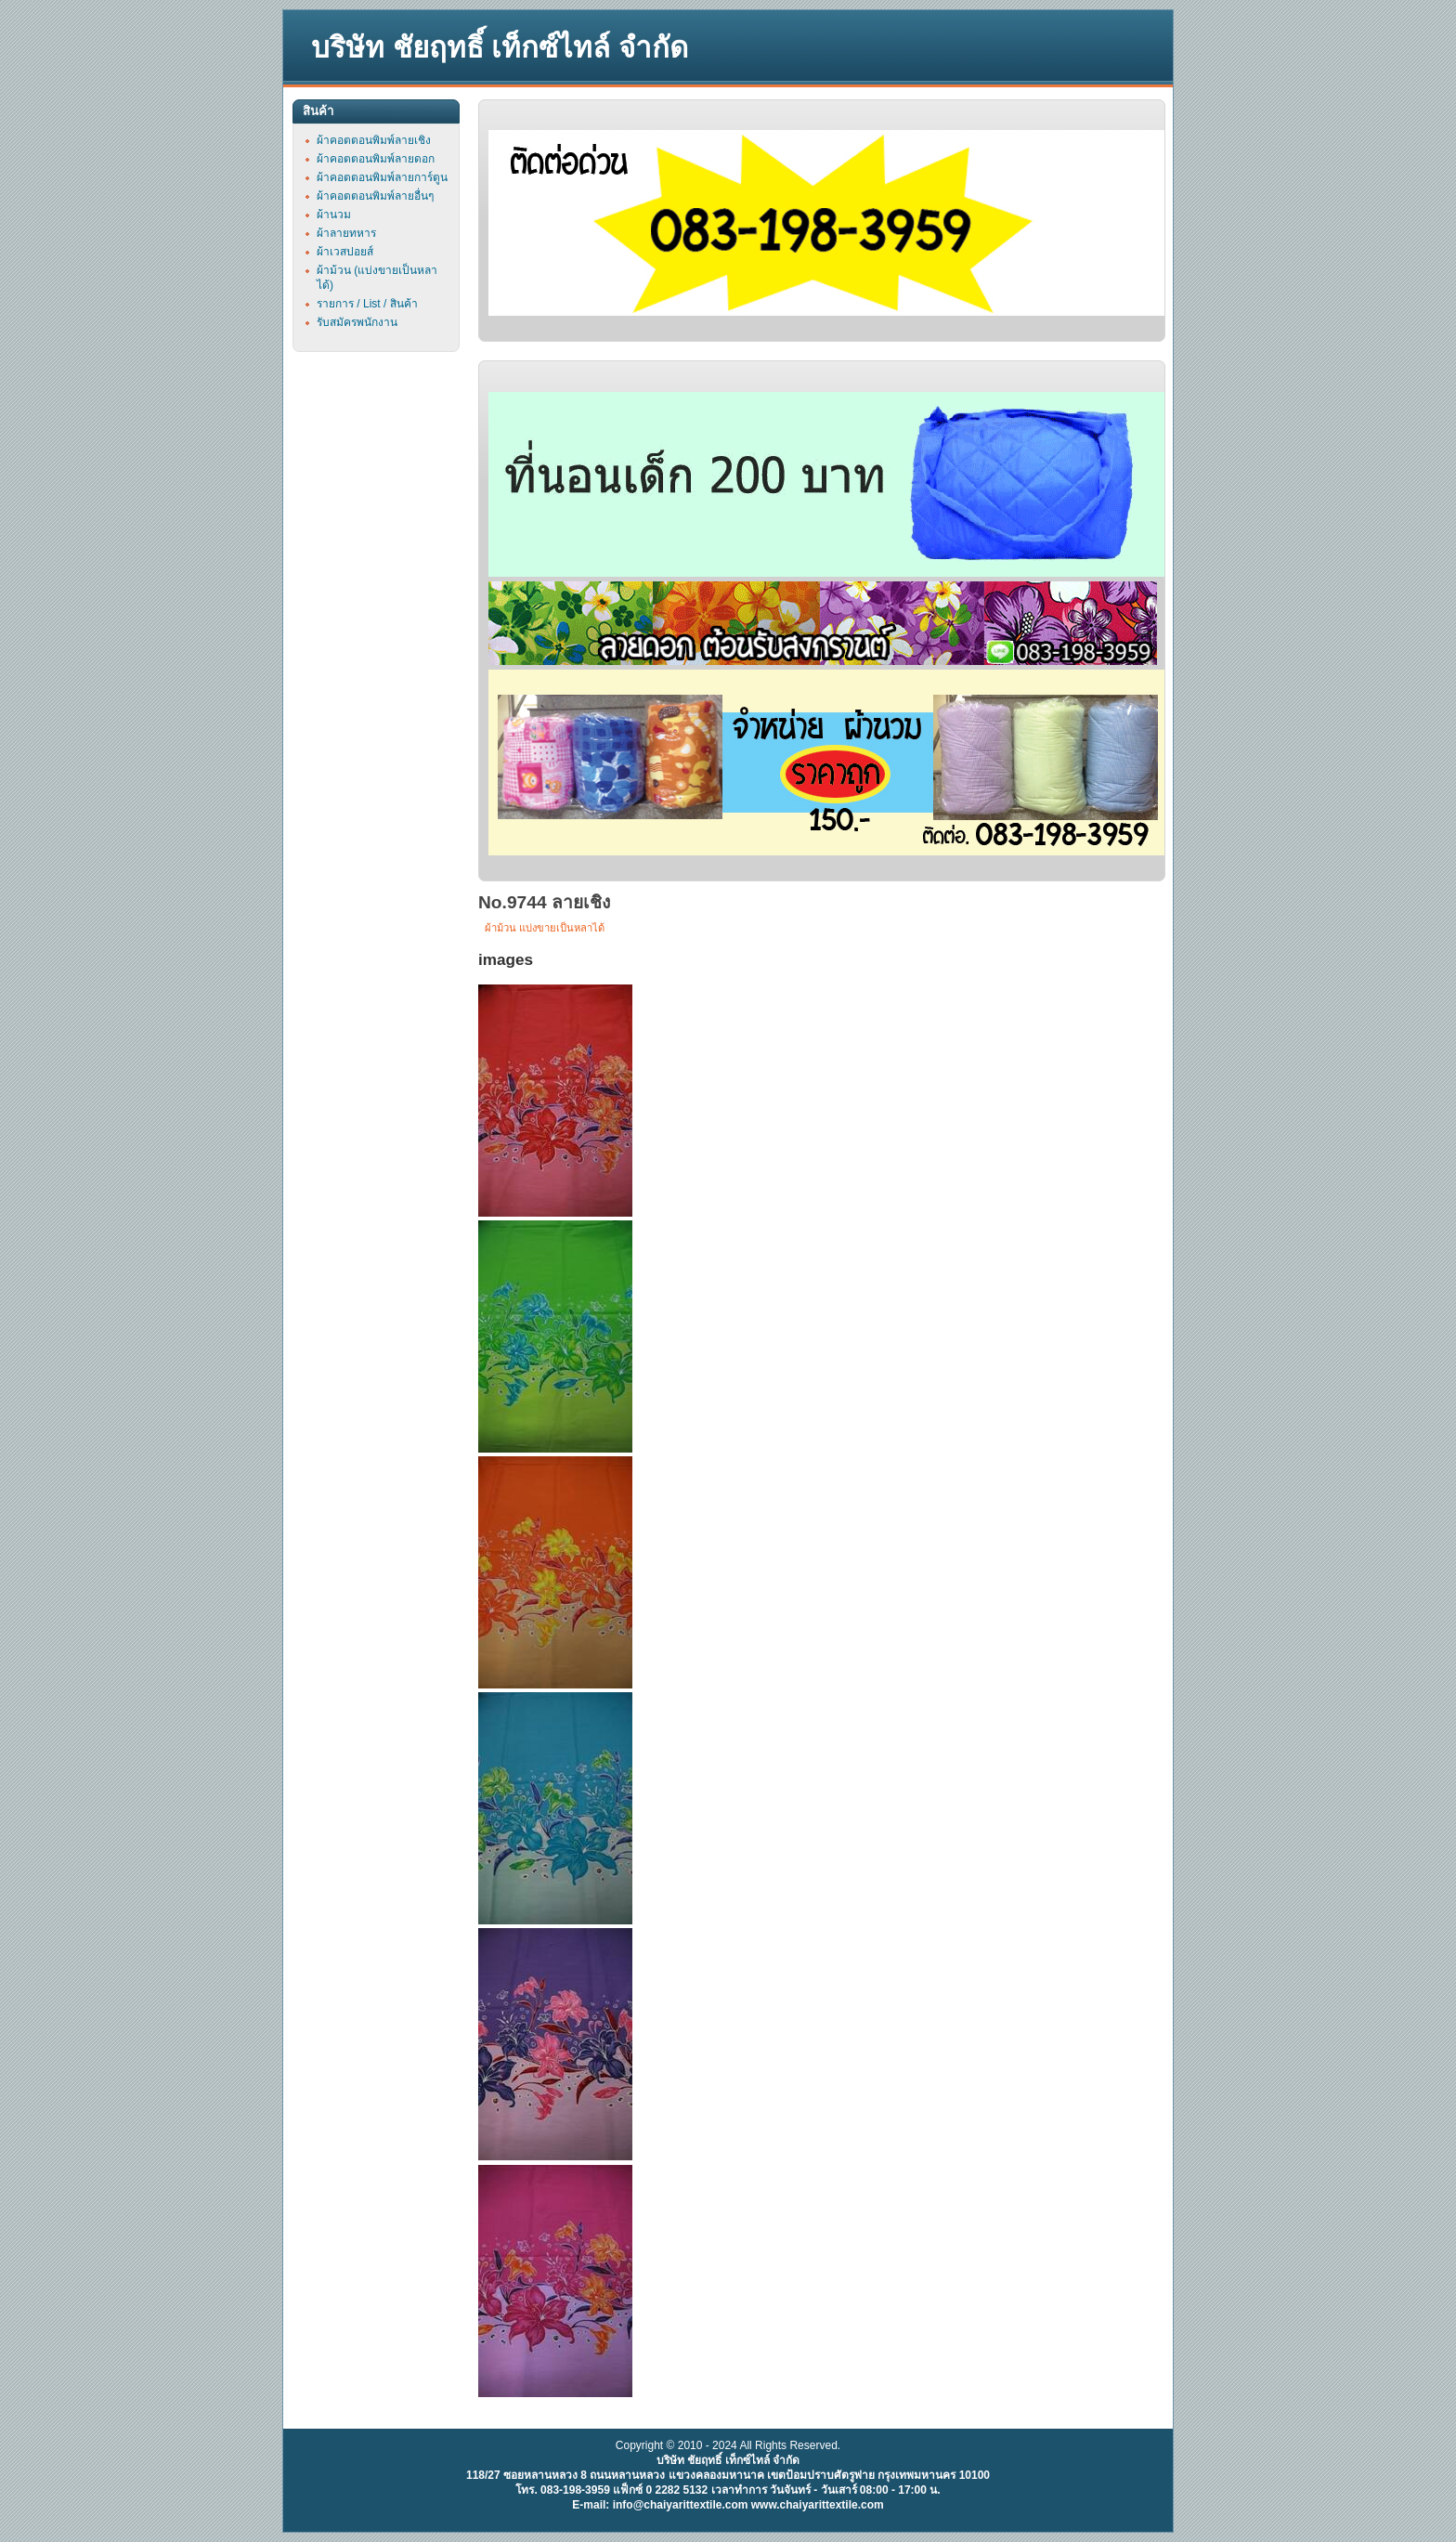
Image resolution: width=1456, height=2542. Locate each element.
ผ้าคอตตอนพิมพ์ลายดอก (376, 158)
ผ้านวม (334, 214)
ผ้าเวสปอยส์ (345, 251)
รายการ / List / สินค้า (367, 303)
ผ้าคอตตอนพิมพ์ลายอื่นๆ (375, 195)
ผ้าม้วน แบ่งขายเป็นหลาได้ (544, 927)
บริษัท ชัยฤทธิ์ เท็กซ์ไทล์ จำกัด (499, 48)
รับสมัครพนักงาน (357, 322)
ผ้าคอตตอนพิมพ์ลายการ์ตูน (382, 177)
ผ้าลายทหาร (346, 233)
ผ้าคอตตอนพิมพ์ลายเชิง (374, 140)
